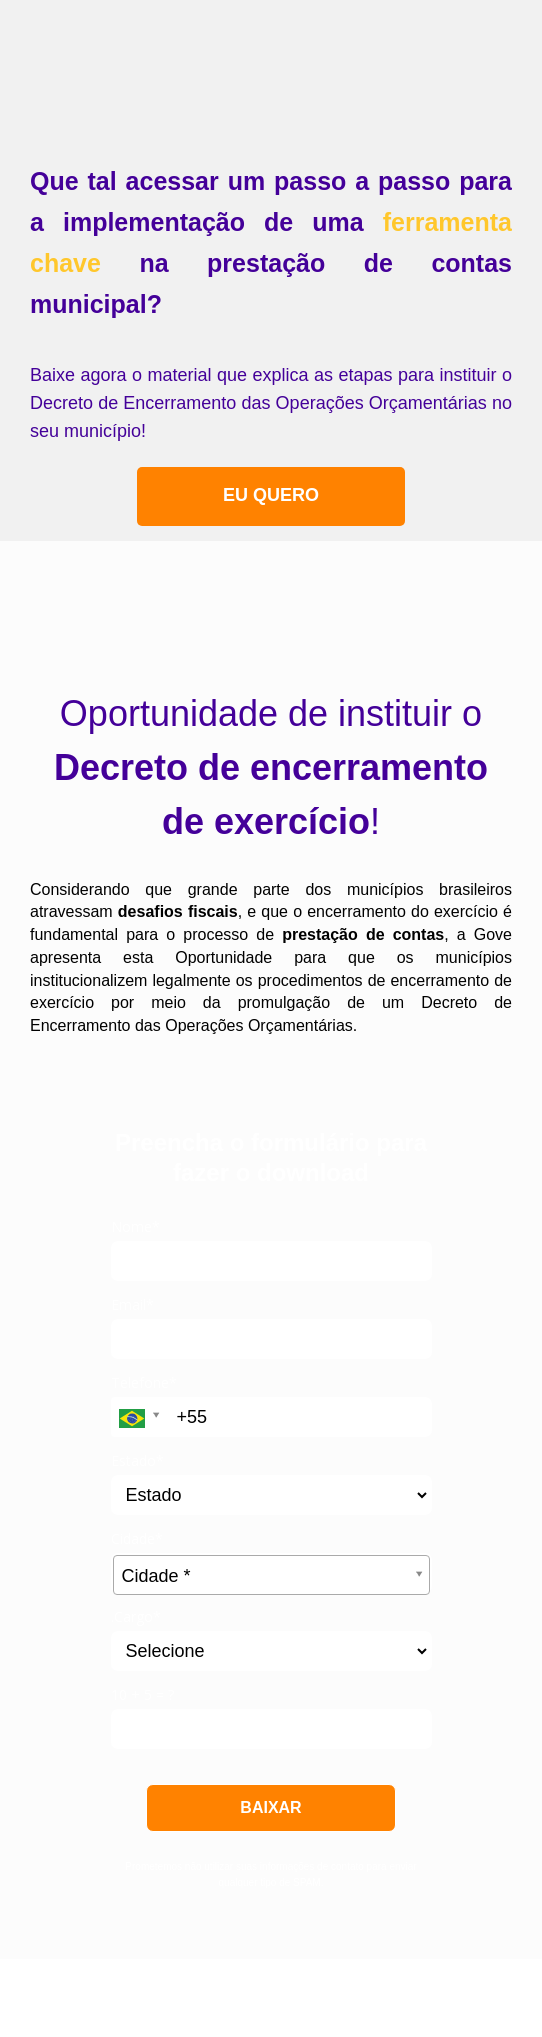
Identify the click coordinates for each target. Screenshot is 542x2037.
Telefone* (144, 1383)
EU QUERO (271, 495)
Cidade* (137, 1539)
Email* (132, 1305)
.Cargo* (136, 1617)
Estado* (137, 1461)
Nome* (135, 1227)
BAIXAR (270, 1807)
